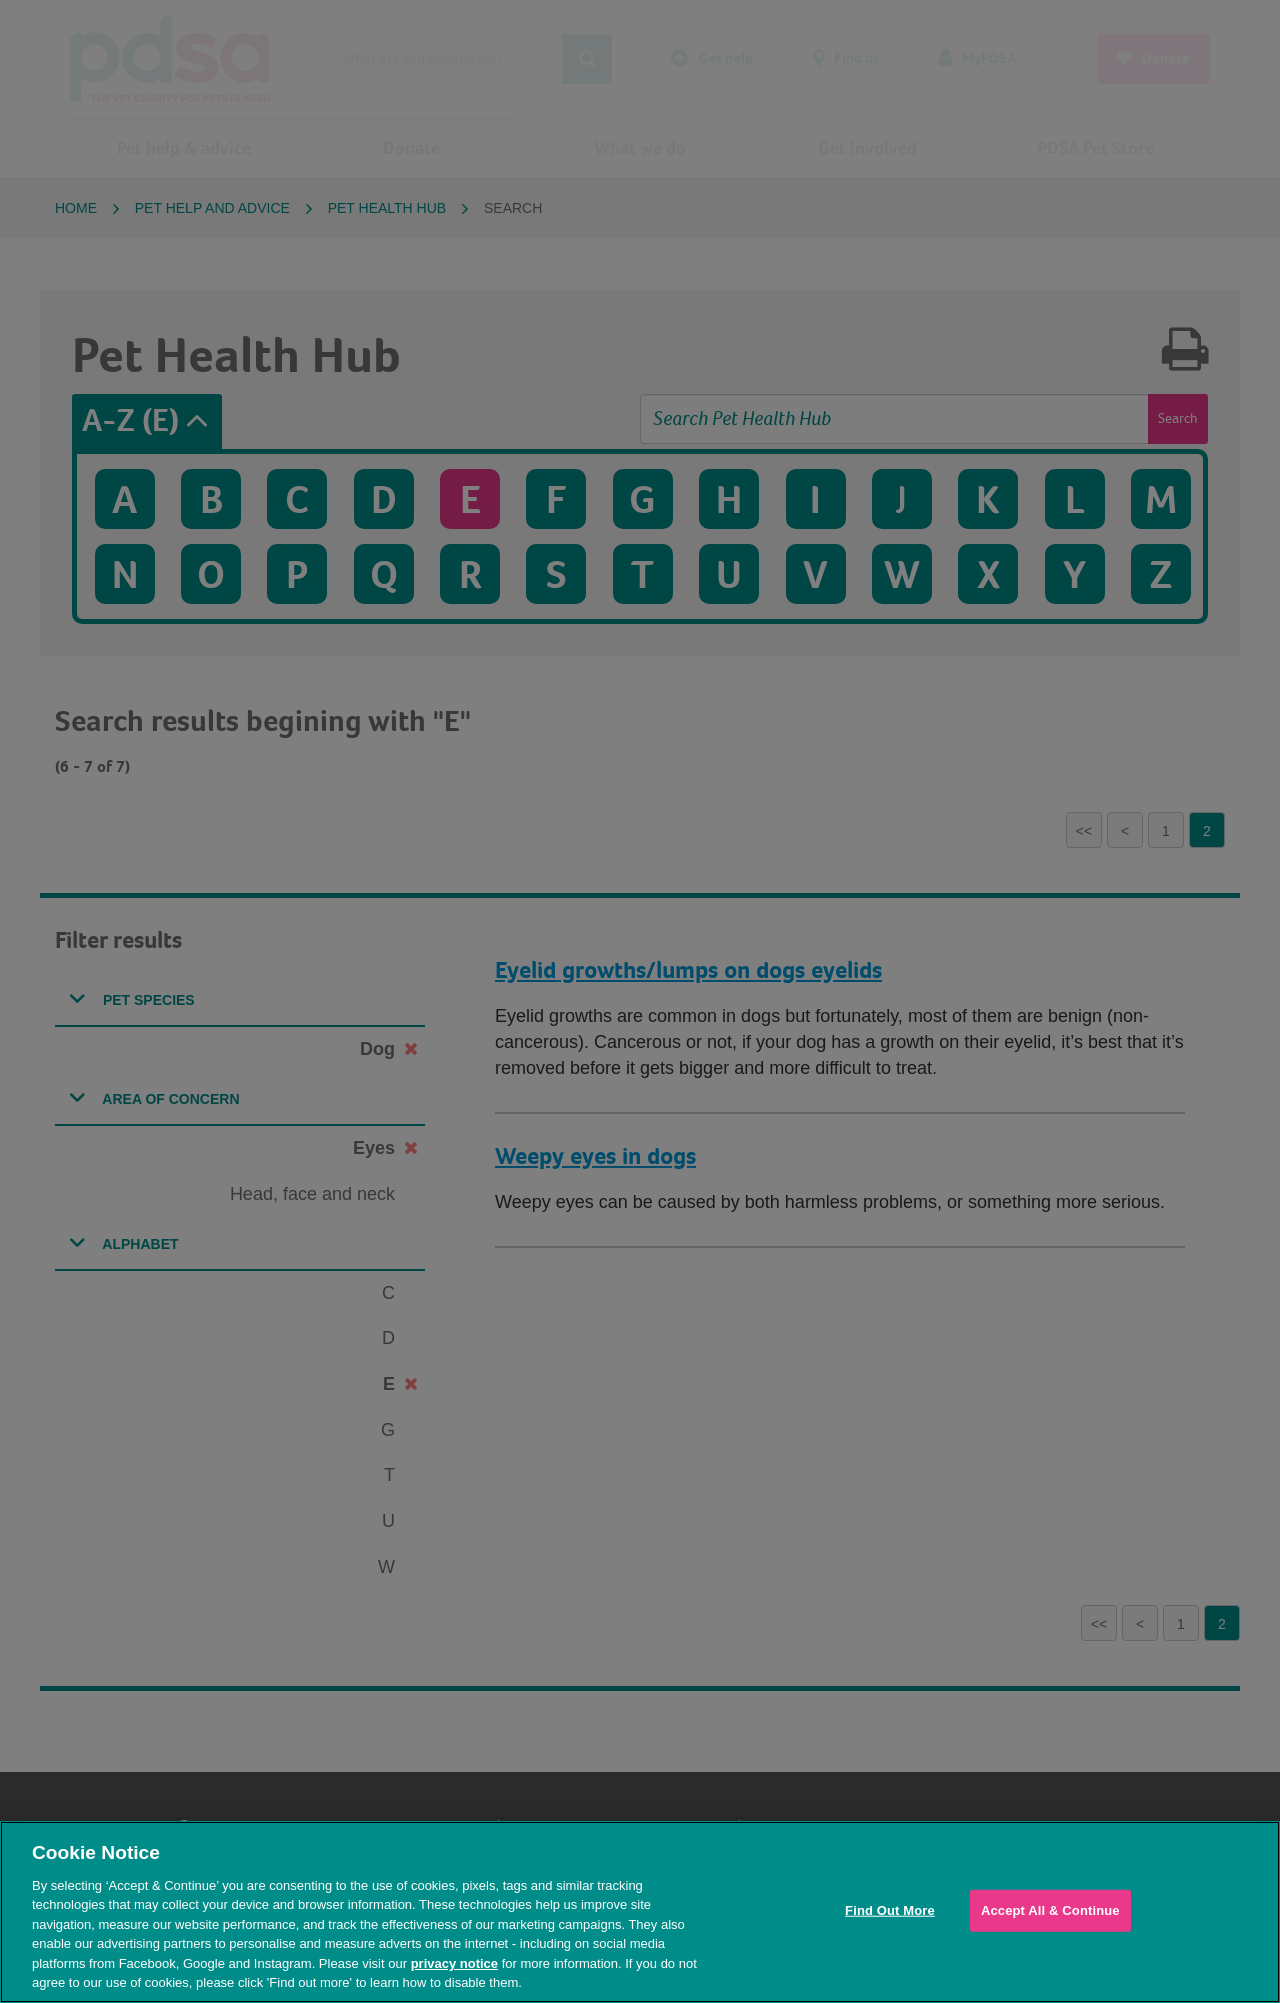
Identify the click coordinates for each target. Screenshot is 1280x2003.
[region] (640, 1912)
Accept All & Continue (1050, 1910)
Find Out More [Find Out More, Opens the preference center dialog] (890, 1910)
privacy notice (454, 1963)
